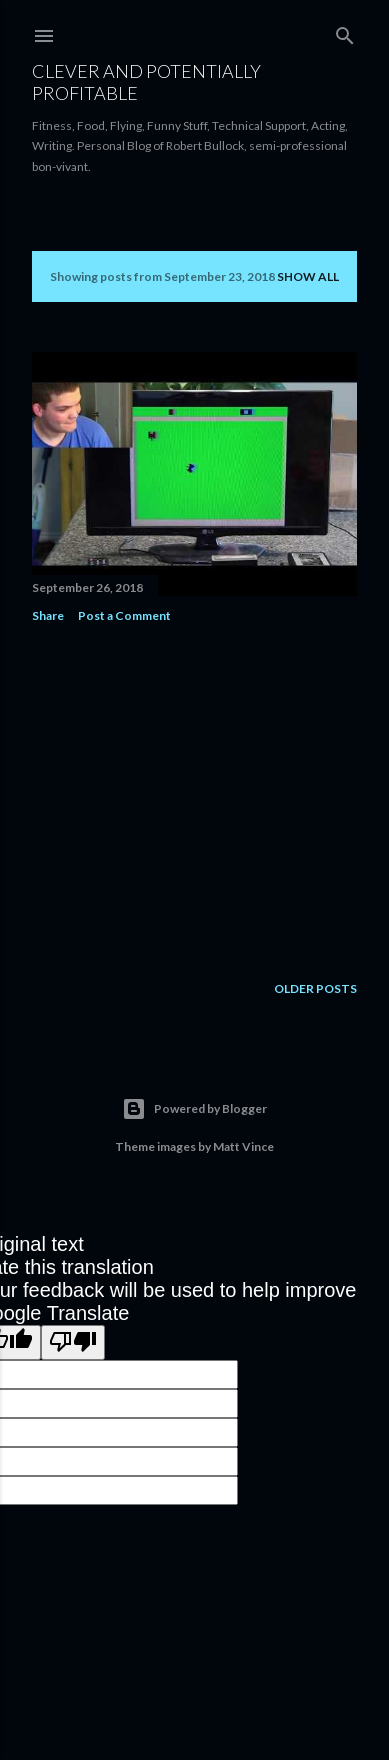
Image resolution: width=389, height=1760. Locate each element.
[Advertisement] (194, 798)
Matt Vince (243, 1146)
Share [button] (48, 615)
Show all (308, 276)
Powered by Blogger (194, 1109)
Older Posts (315, 988)
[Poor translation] (73, 1342)
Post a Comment (124, 615)
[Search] (345, 31)
